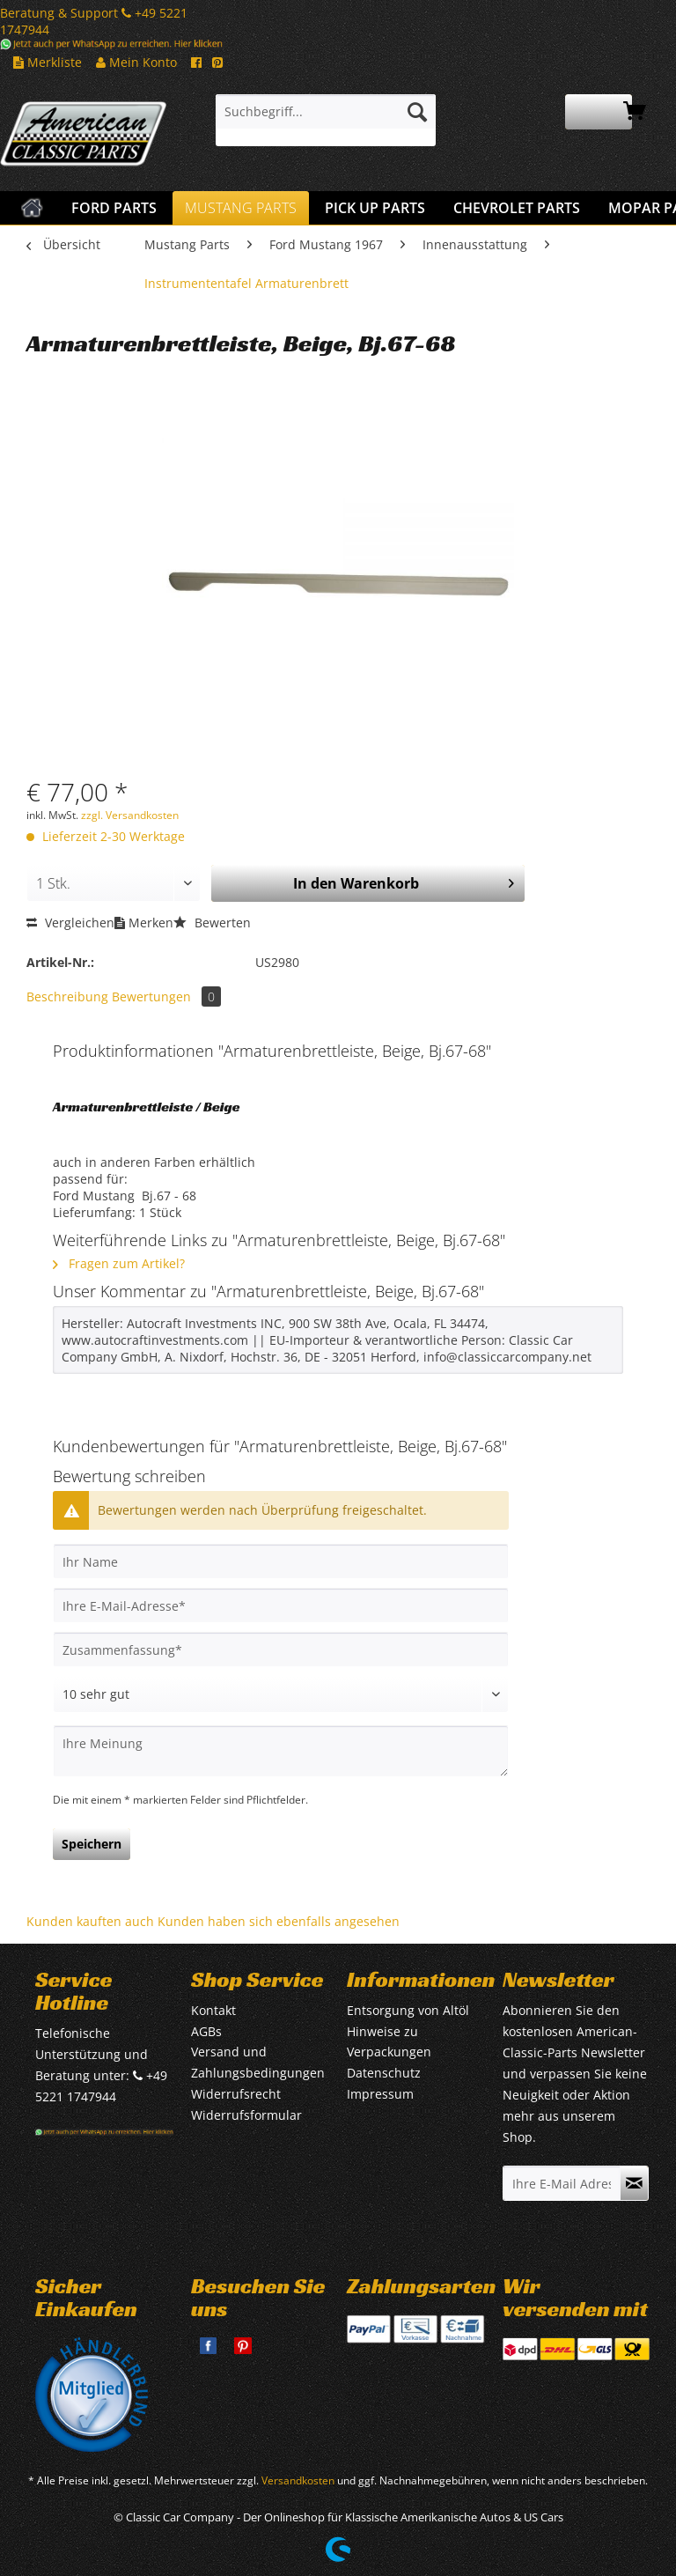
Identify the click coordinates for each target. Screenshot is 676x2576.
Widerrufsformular (246, 2115)
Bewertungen (166, 996)
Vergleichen (70, 922)
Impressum (380, 2093)
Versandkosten (297, 2480)
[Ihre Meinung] (281, 1751)
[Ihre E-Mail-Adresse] (281, 1605)
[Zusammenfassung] (281, 1649)
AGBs (206, 2031)
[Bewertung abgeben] (281, 1694)
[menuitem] (326, 120)
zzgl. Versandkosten (130, 815)
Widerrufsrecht (236, 2093)
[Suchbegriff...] (326, 111)
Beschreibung (67, 996)
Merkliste (47, 62)
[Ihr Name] (281, 1561)
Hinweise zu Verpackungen (389, 2042)
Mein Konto (136, 62)
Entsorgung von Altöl (408, 2010)
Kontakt (213, 2010)
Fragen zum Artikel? (119, 1263)
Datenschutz (384, 2072)
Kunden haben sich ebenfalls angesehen (279, 1921)
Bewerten (212, 922)
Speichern (91, 1843)
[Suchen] (417, 111)
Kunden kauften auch (90, 1921)
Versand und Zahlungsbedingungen (258, 2062)
